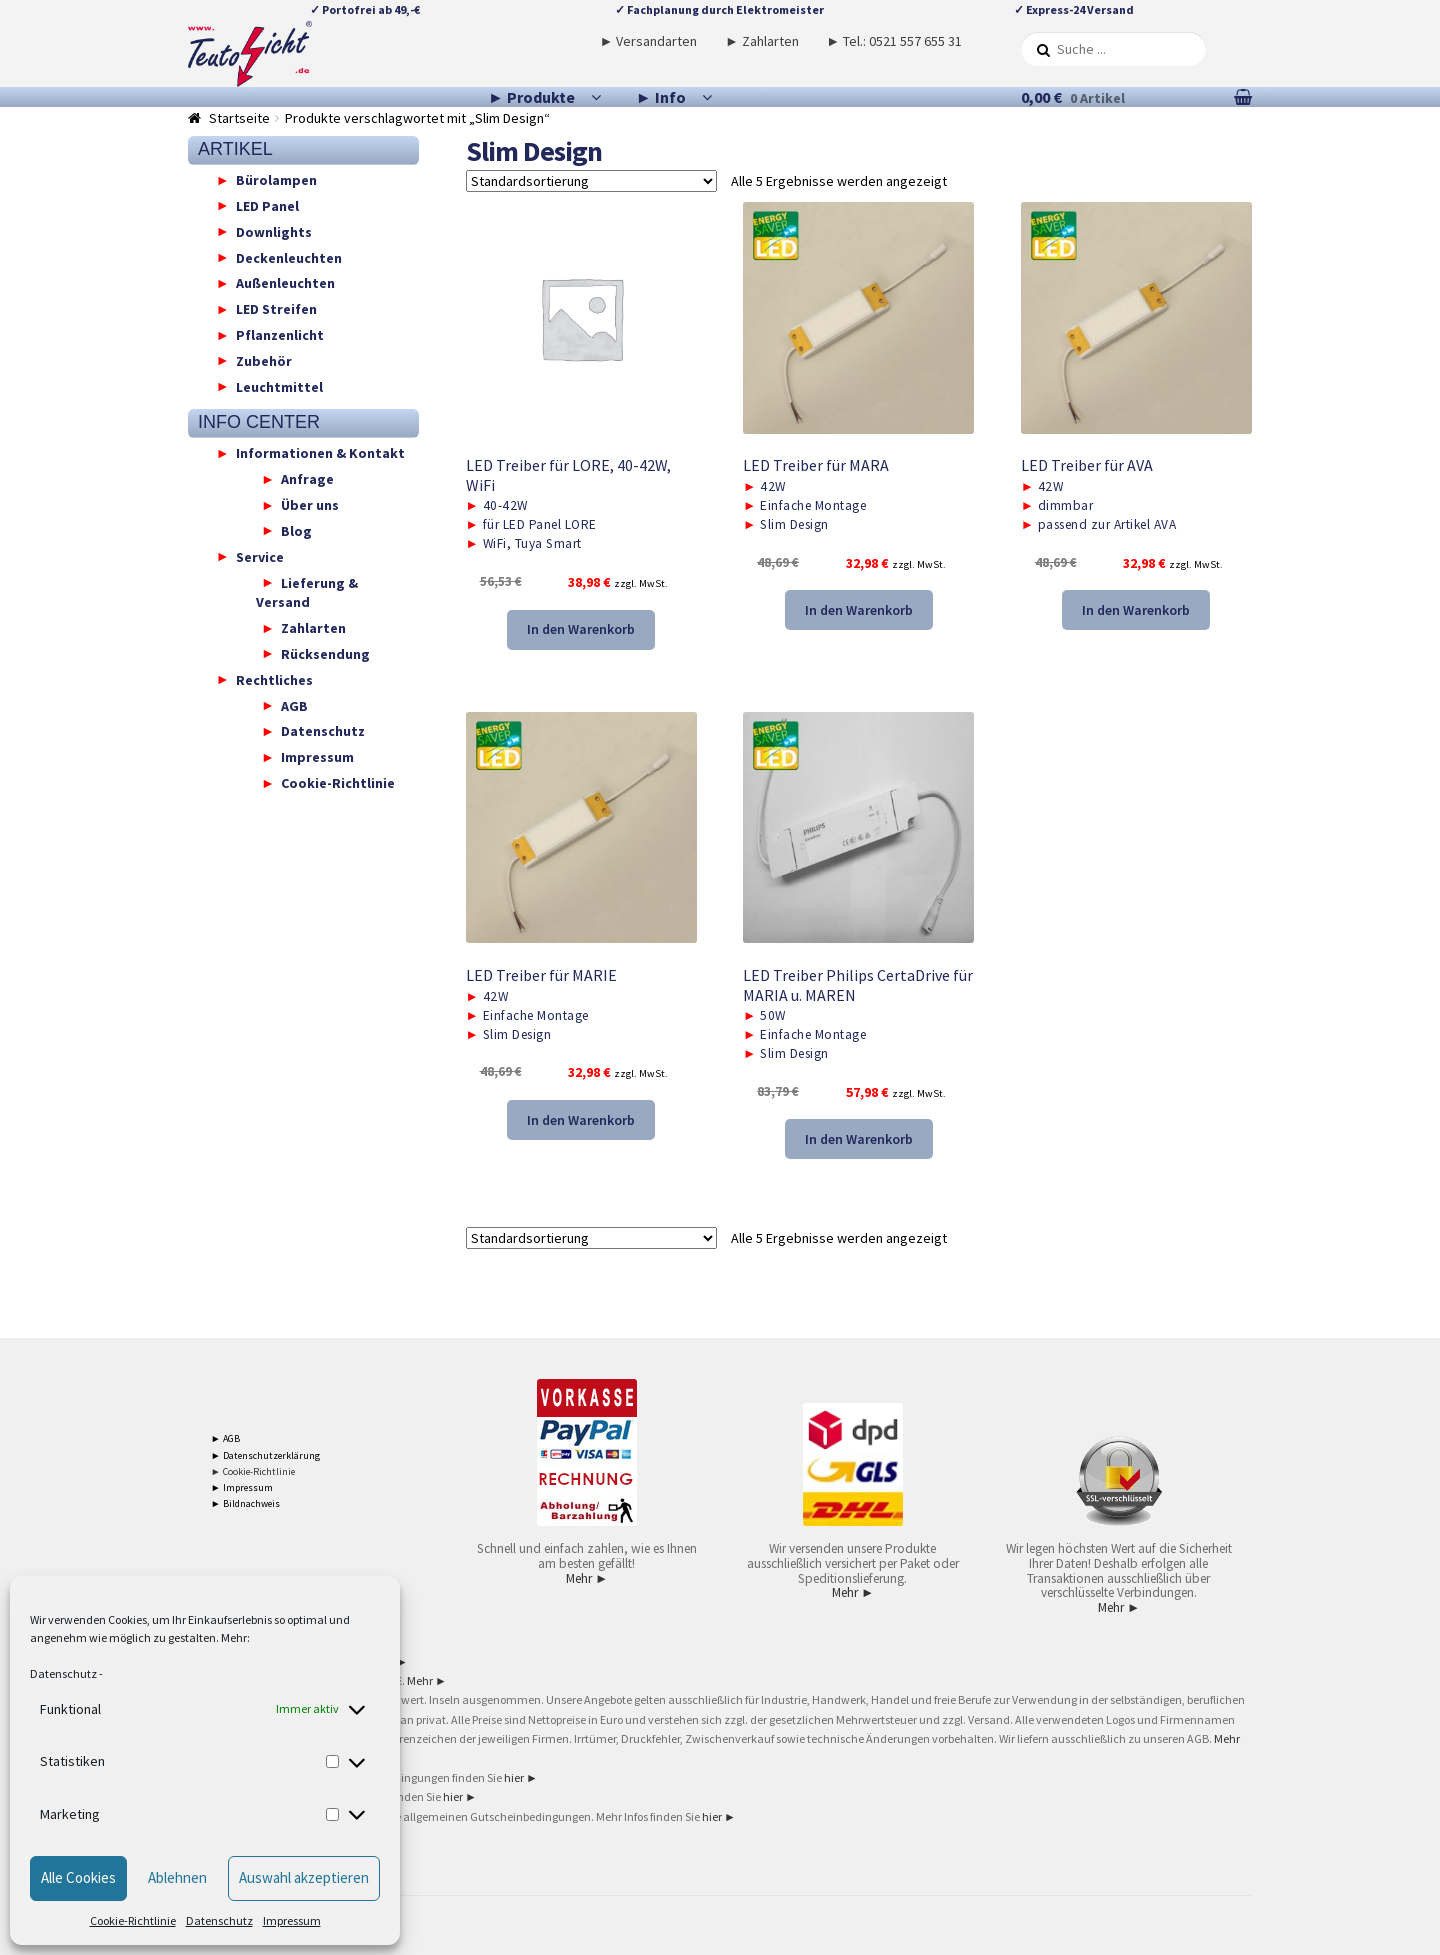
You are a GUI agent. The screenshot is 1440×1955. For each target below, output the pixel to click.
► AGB (225, 1438)
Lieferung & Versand (307, 592)
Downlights (274, 231)
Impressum (292, 1920)
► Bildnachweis (245, 1503)
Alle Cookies (78, 1877)
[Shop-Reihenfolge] (591, 181)
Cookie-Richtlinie (133, 1920)
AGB (294, 705)
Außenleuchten (285, 283)
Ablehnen (177, 1877)
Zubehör (264, 360)
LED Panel (267, 205)
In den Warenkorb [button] (581, 629)
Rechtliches (274, 679)
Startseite (239, 118)
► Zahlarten (762, 41)
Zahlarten (313, 628)
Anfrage (307, 479)
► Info (661, 97)
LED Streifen (276, 309)
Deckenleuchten (289, 257)
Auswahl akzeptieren (304, 1877)
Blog (296, 530)
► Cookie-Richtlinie (253, 1471)
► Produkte (531, 97)
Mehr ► (587, 1578)
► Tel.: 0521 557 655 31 (894, 41)
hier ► (521, 1777)
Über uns (310, 505)
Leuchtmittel (279, 386)
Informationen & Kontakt (320, 453)
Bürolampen (276, 180)
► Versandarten (649, 41)
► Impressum (242, 1487)
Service (260, 556)
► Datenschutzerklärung (265, 1455)
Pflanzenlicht (280, 335)
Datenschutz (63, 1673)
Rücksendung (325, 653)
